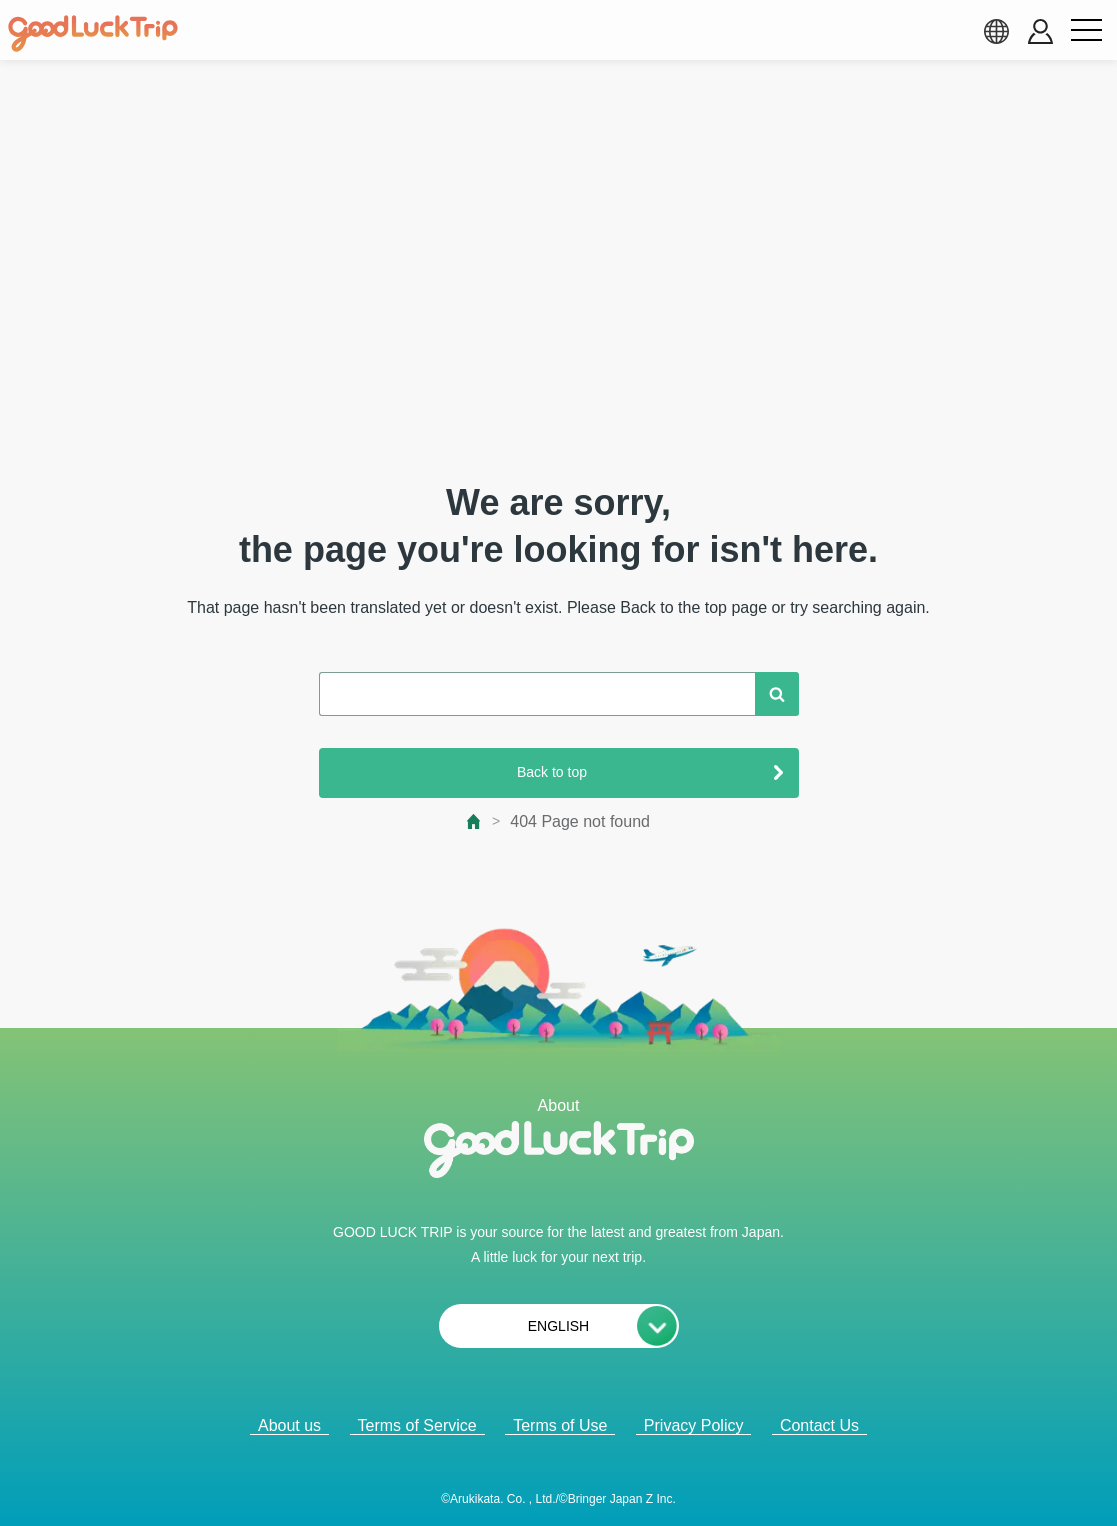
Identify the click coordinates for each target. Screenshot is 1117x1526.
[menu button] (1086, 31)
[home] (93, 34)
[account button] (1040, 31)
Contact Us (819, 1425)
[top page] (474, 821)
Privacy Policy (694, 1425)
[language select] (996, 31)
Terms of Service (417, 1425)
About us (289, 1425)
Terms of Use (560, 1425)
